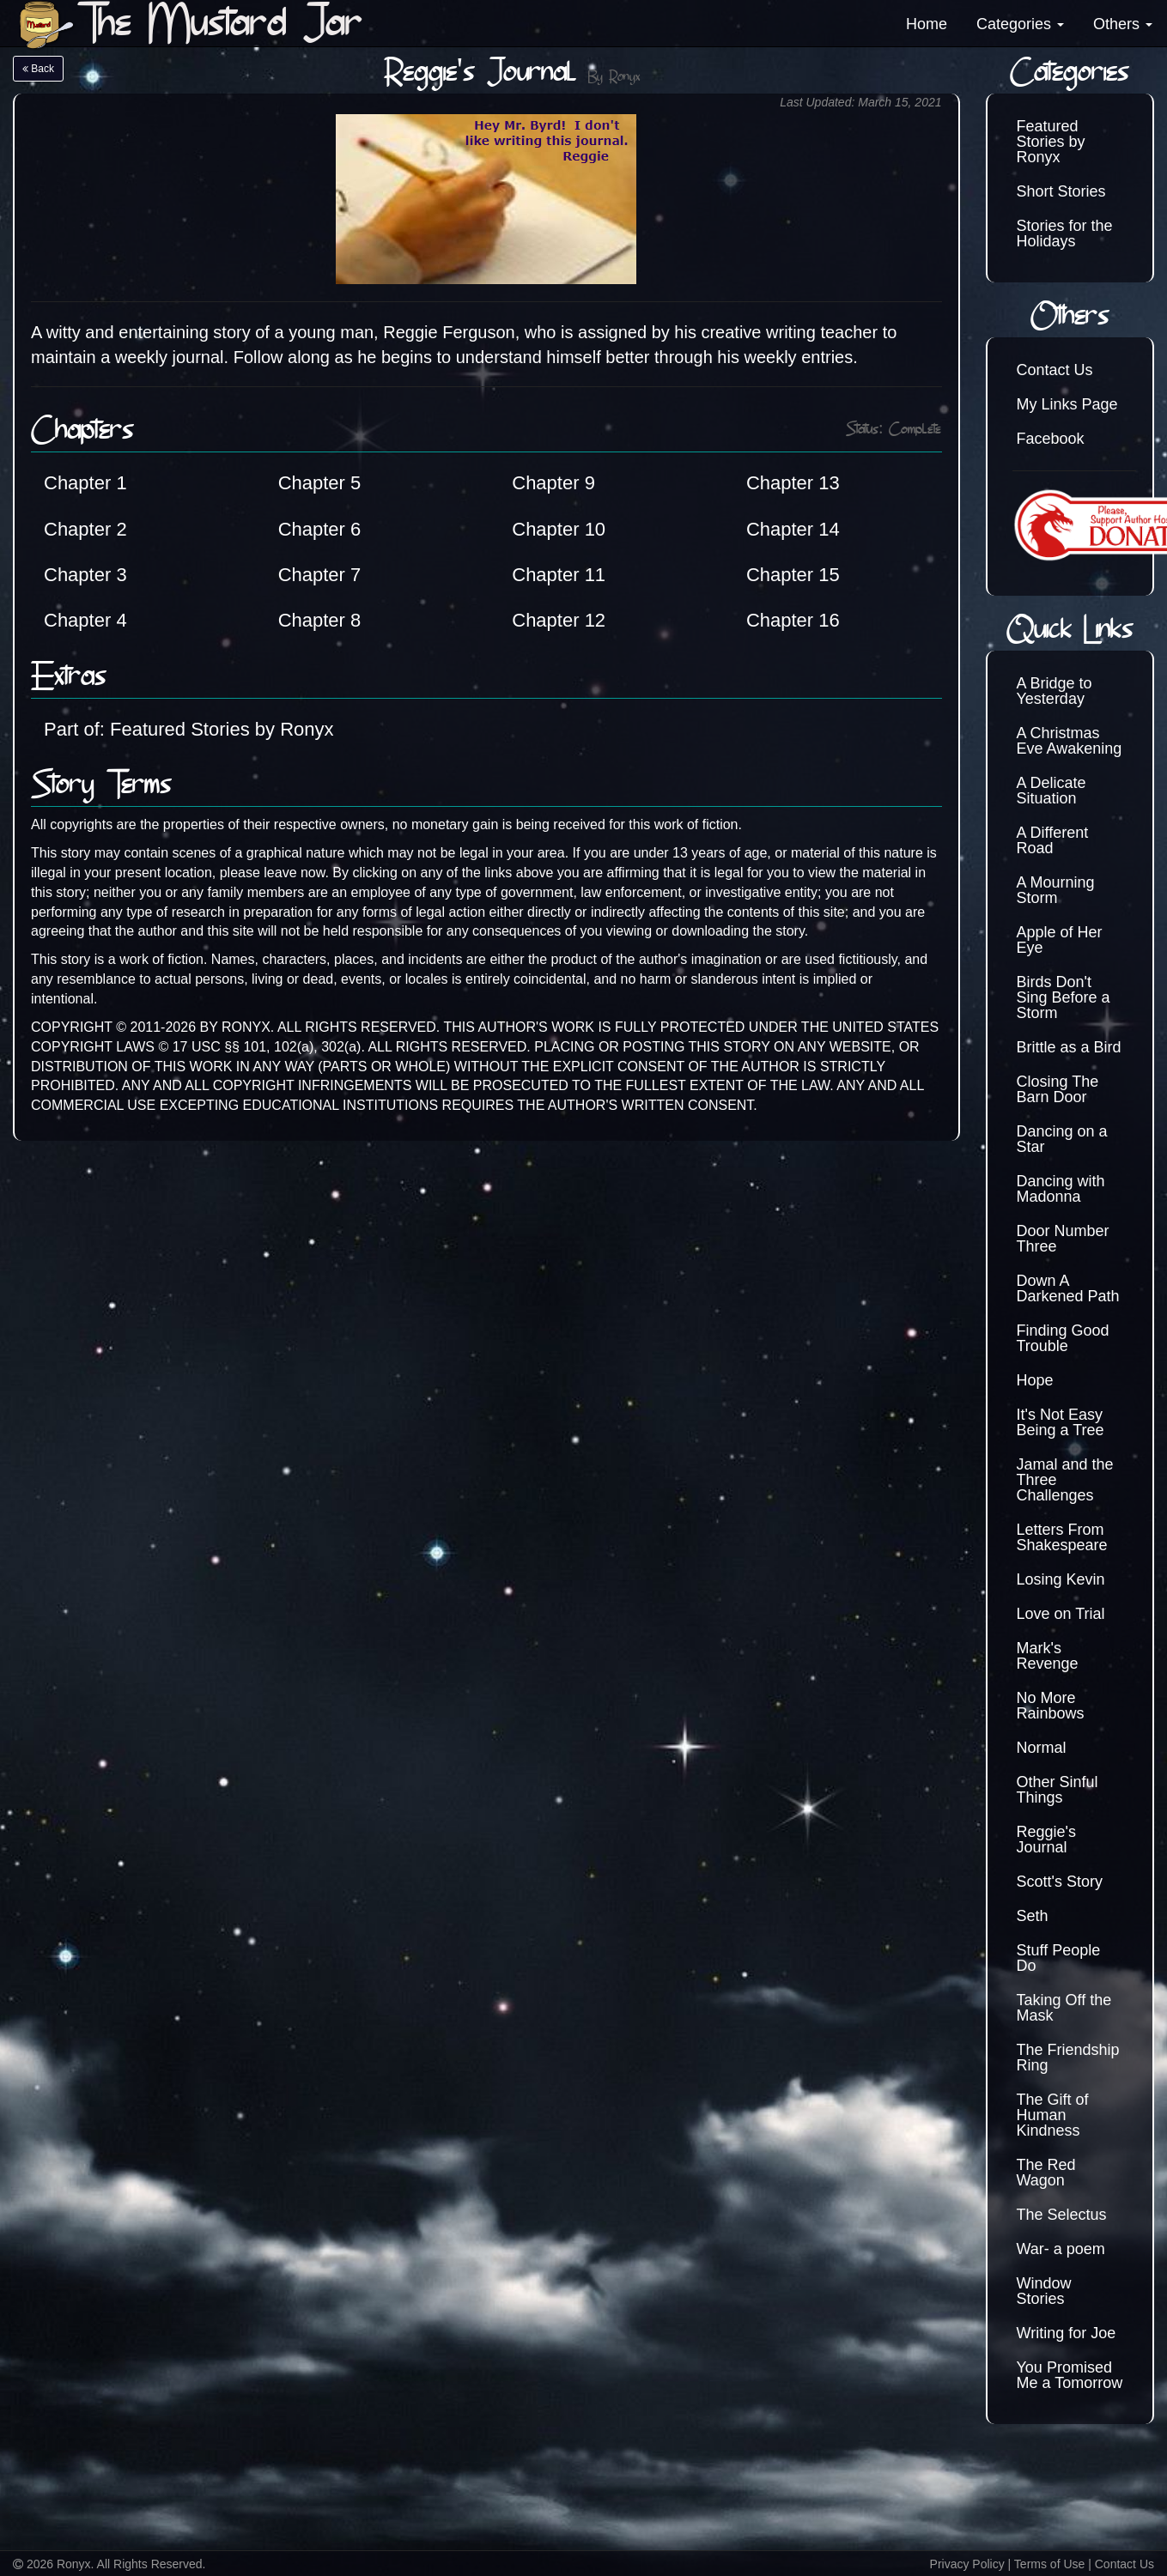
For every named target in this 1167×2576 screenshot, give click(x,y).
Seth (1032, 1915)
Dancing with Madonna (1061, 1189)
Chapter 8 (320, 620)
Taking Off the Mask (1064, 2007)
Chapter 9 (553, 483)
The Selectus (1062, 2214)
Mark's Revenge (1048, 1656)
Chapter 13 (793, 483)
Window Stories (1044, 2291)
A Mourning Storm (1056, 890)
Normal (1042, 1747)
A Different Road (1053, 840)
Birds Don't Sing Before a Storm (1063, 997)
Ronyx (624, 78)
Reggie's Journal (1046, 1839)
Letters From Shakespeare (1062, 1537)
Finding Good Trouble (1063, 1338)
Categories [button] (1020, 24)
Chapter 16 (793, 620)
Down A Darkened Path (1068, 1288)
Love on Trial (1061, 1613)
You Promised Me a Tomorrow (1070, 2375)
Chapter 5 (320, 483)
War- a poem (1061, 2249)
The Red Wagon (1046, 2172)
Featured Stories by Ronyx (1051, 142)
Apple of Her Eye (1060, 940)
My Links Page (1067, 404)
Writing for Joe (1066, 2333)
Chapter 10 (558, 529)
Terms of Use (1049, 2564)
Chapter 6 (320, 529)
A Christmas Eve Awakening (1069, 740)
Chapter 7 (320, 574)
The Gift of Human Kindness (1053, 2115)
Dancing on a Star (1062, 1139)
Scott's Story (1060, 1881)
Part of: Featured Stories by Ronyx (189, 729)
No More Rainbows (1051, 1705)
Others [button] (1122, 24)
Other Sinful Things (1057, 1789)
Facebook (1051, 438)
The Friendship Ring (1068, 2057)
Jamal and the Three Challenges (1065, 1480)
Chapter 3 (85, 574)
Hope (1035, 1380)
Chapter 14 (793, 529)
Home (926, 24)
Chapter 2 (85, 529)
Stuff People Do (1059, 1958)
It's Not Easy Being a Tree (1060, 1422)
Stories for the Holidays (1065, 233)
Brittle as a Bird (1069, 1047)
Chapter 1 (85, 483)
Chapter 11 (558, 574)
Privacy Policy (967, 2564)
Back (38, 69)
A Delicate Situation (1051, 790)
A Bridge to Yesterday (1054, 691)
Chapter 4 (85, 620)
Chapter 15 (793, 574)
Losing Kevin (1061, 1579)
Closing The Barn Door (1058, 1089)
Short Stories (1061, 191)
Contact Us (1055, 370)
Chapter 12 (558, 620)
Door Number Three (1063, 1238)
